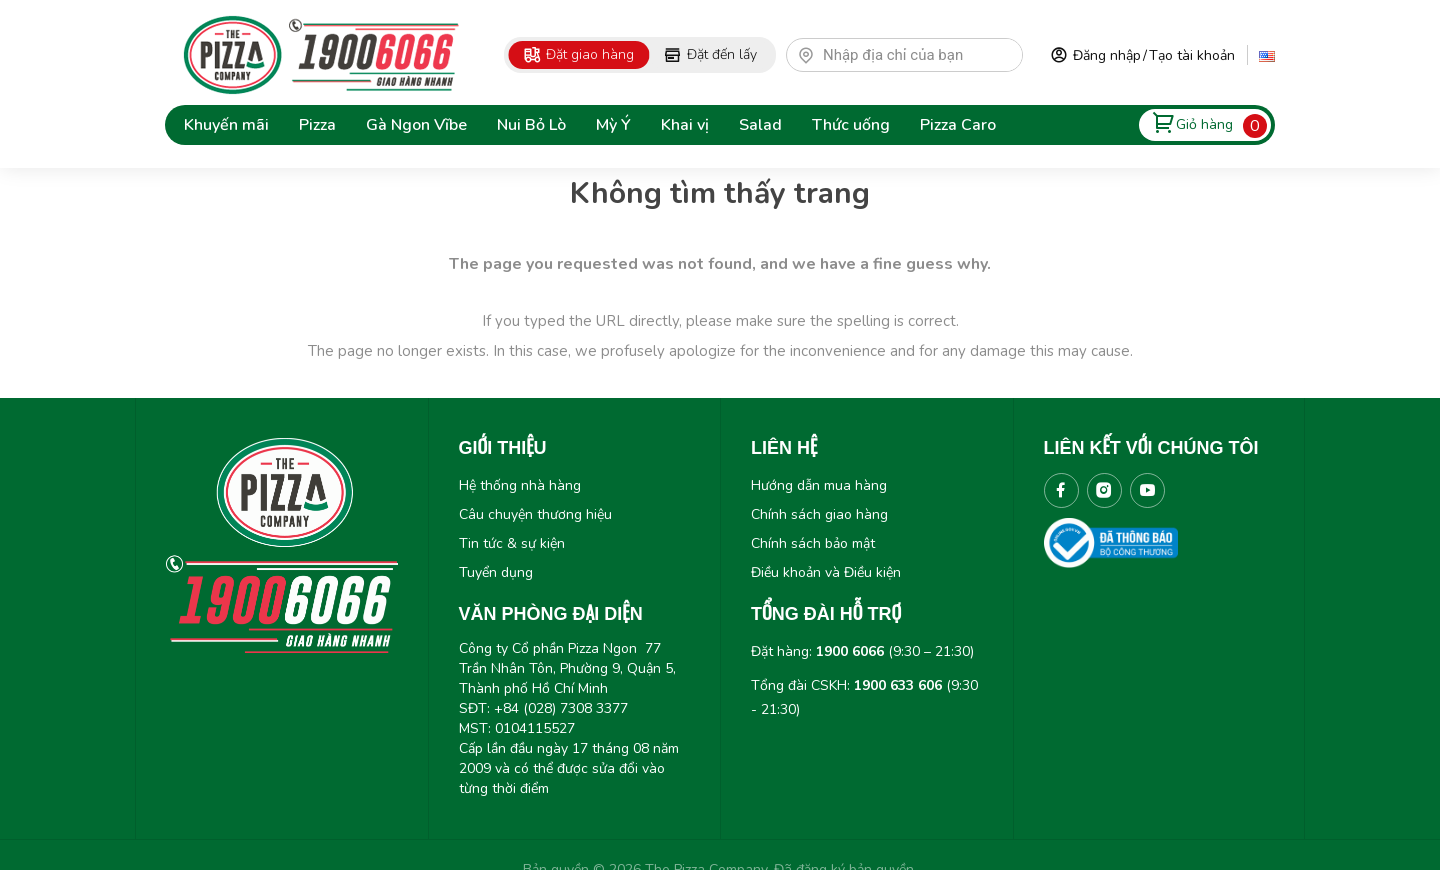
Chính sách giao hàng (819, 514)
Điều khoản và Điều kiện (826, 572)
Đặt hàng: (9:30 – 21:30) (862, 651)
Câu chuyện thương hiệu (535, 514)
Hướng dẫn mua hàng (819, 485)
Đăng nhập (1107, 55)
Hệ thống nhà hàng (520, 485)
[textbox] (913, 55)
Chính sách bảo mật (813, 543)
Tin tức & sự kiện (512, 543)
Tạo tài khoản (1192, 55)
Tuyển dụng (496, 572)
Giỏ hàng (1204, 124)
